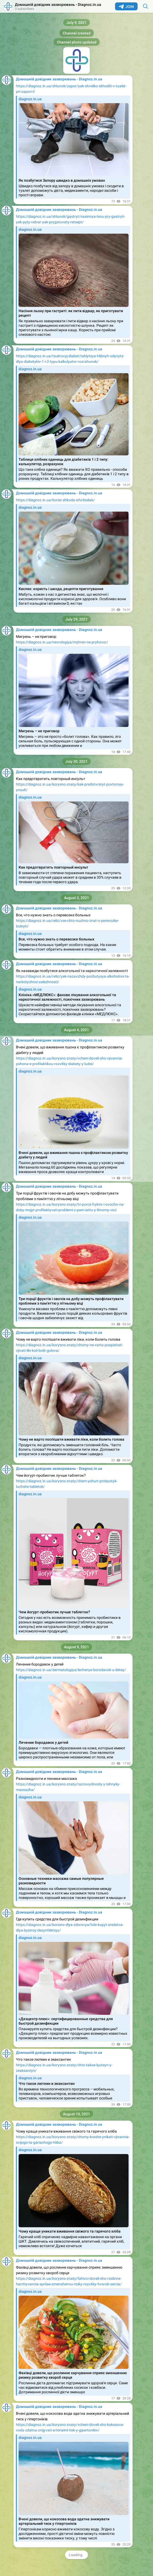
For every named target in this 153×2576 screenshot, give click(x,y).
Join (126, 7)
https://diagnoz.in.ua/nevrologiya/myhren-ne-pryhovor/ (62, 642)
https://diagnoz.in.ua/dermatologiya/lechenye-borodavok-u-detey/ (71, 1670)
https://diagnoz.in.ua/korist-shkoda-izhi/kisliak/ (55, 500)
